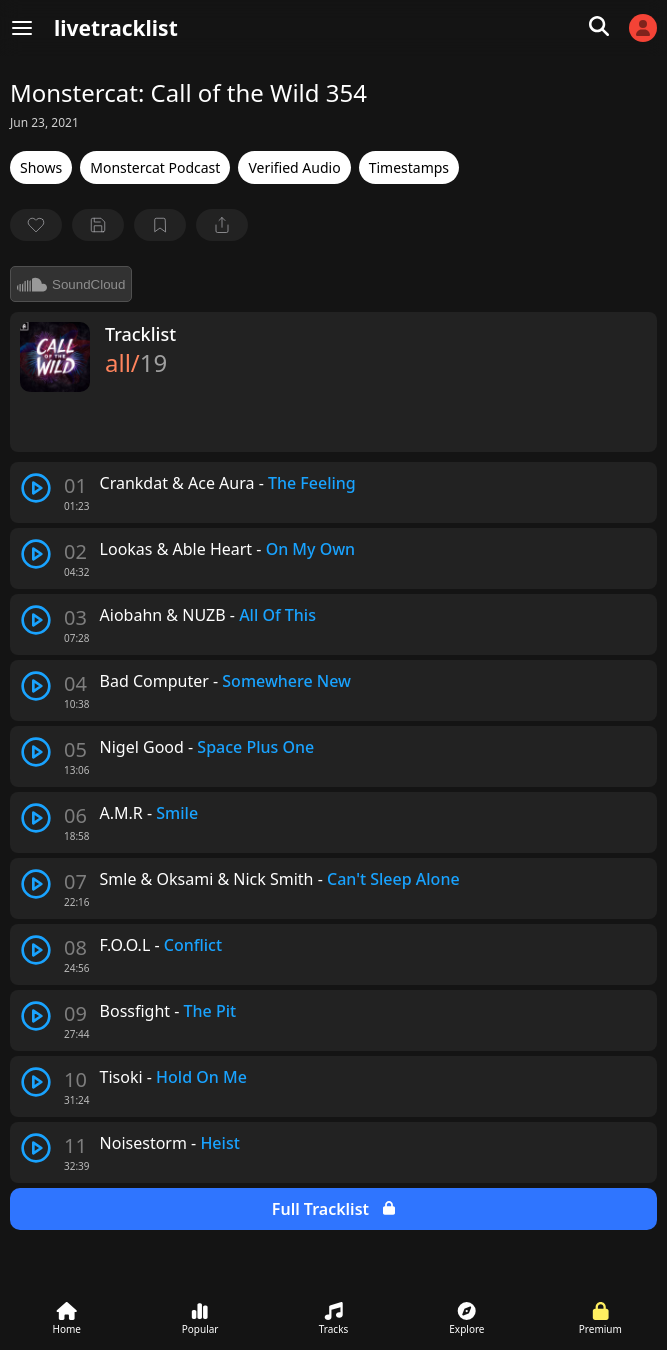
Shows (41, 167)
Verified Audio (294, 167)
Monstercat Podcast (155, 167)
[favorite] (36, 225)
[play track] (36, 488)
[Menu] (22, 28)
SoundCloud (71, 284)
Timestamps (409, 167)
